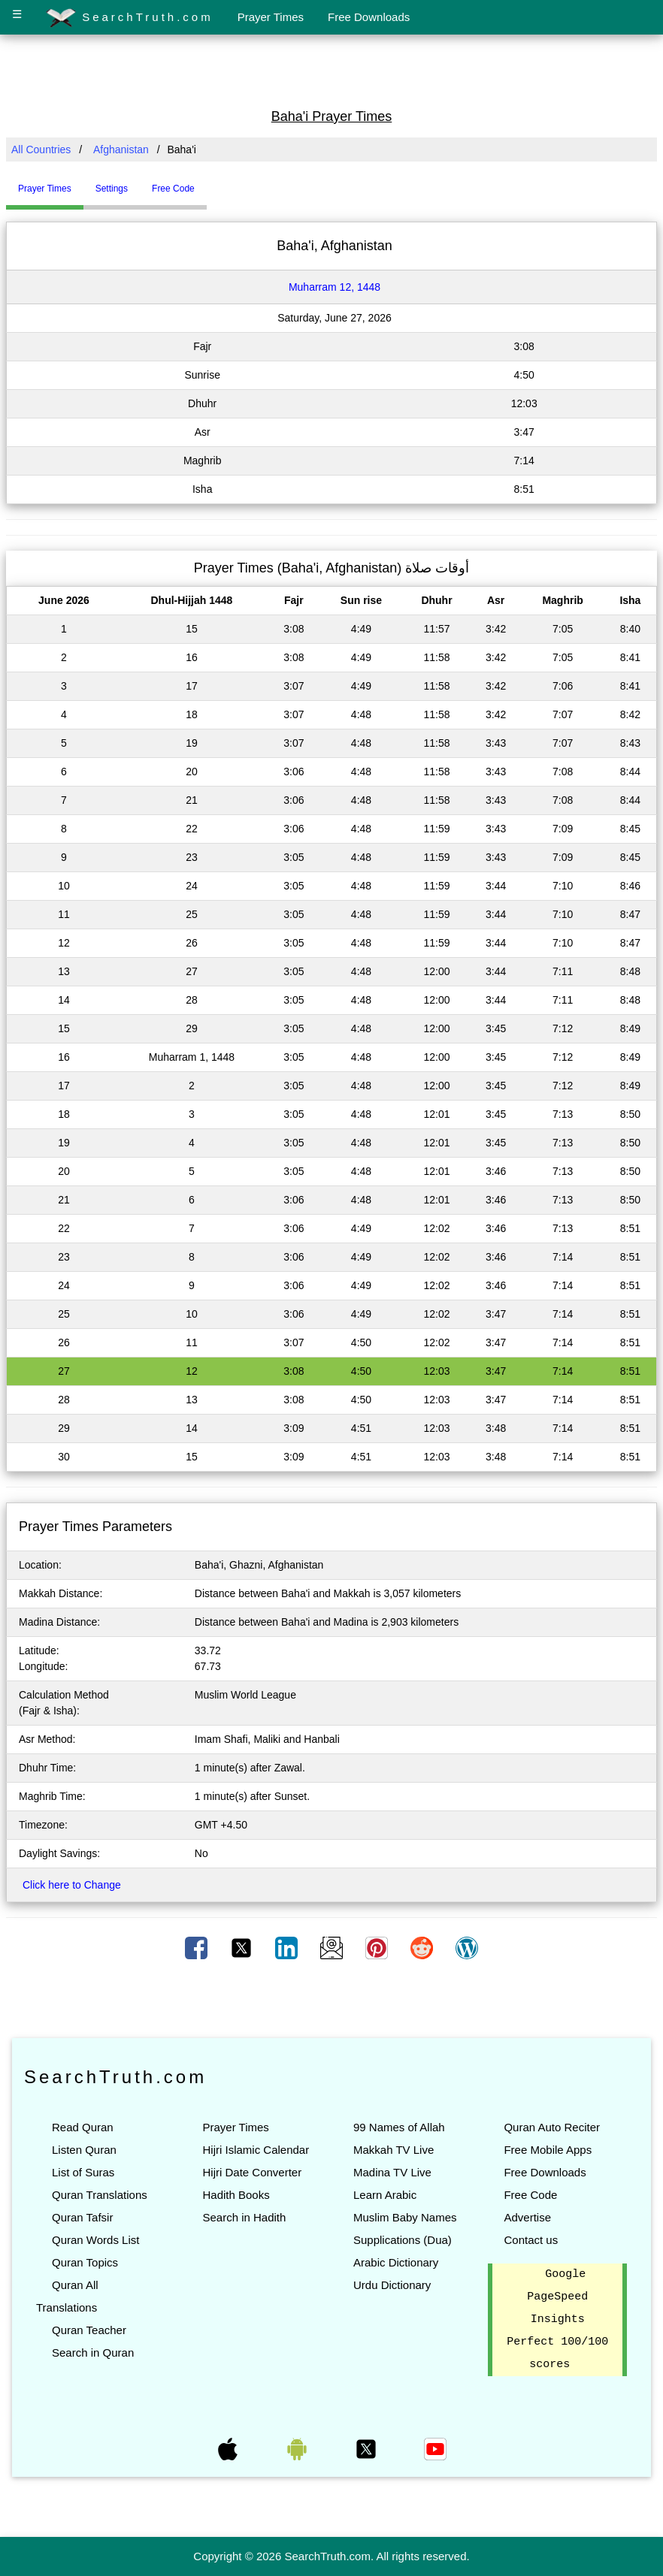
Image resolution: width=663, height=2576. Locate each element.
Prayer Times (271, 17)
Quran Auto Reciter (552, 2127)
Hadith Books (235, 2194)
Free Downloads (369, 17)
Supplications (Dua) (402, 2239)
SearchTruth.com (129, 18)
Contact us (531, 2239)
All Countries (41, 149)
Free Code (530, 2194)
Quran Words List (95, 2239)
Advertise (527, 2217)
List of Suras (83, 2172)
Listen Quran (84, 2149)
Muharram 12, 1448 (334, 287)
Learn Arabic (384, 2194)
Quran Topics (85, 2262)
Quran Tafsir (82, 2217)
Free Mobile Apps (548, 2149)
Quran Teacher (89, 2330)
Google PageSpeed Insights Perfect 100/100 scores (557, 2319)
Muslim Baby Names (405, 2217)
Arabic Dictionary (395, 2262)
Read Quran (83, 2127)
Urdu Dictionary (392, 2285)
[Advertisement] (331, 70)
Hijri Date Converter (251, 2172)
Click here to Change (72, 1885)
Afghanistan (121, 149)
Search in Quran (93, 2352)
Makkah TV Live (393, 2149)
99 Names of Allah (399, 2127)
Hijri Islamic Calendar (255, 2149)
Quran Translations (99, 2194)
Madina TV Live (392, 2172)
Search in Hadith (244, 2217)
